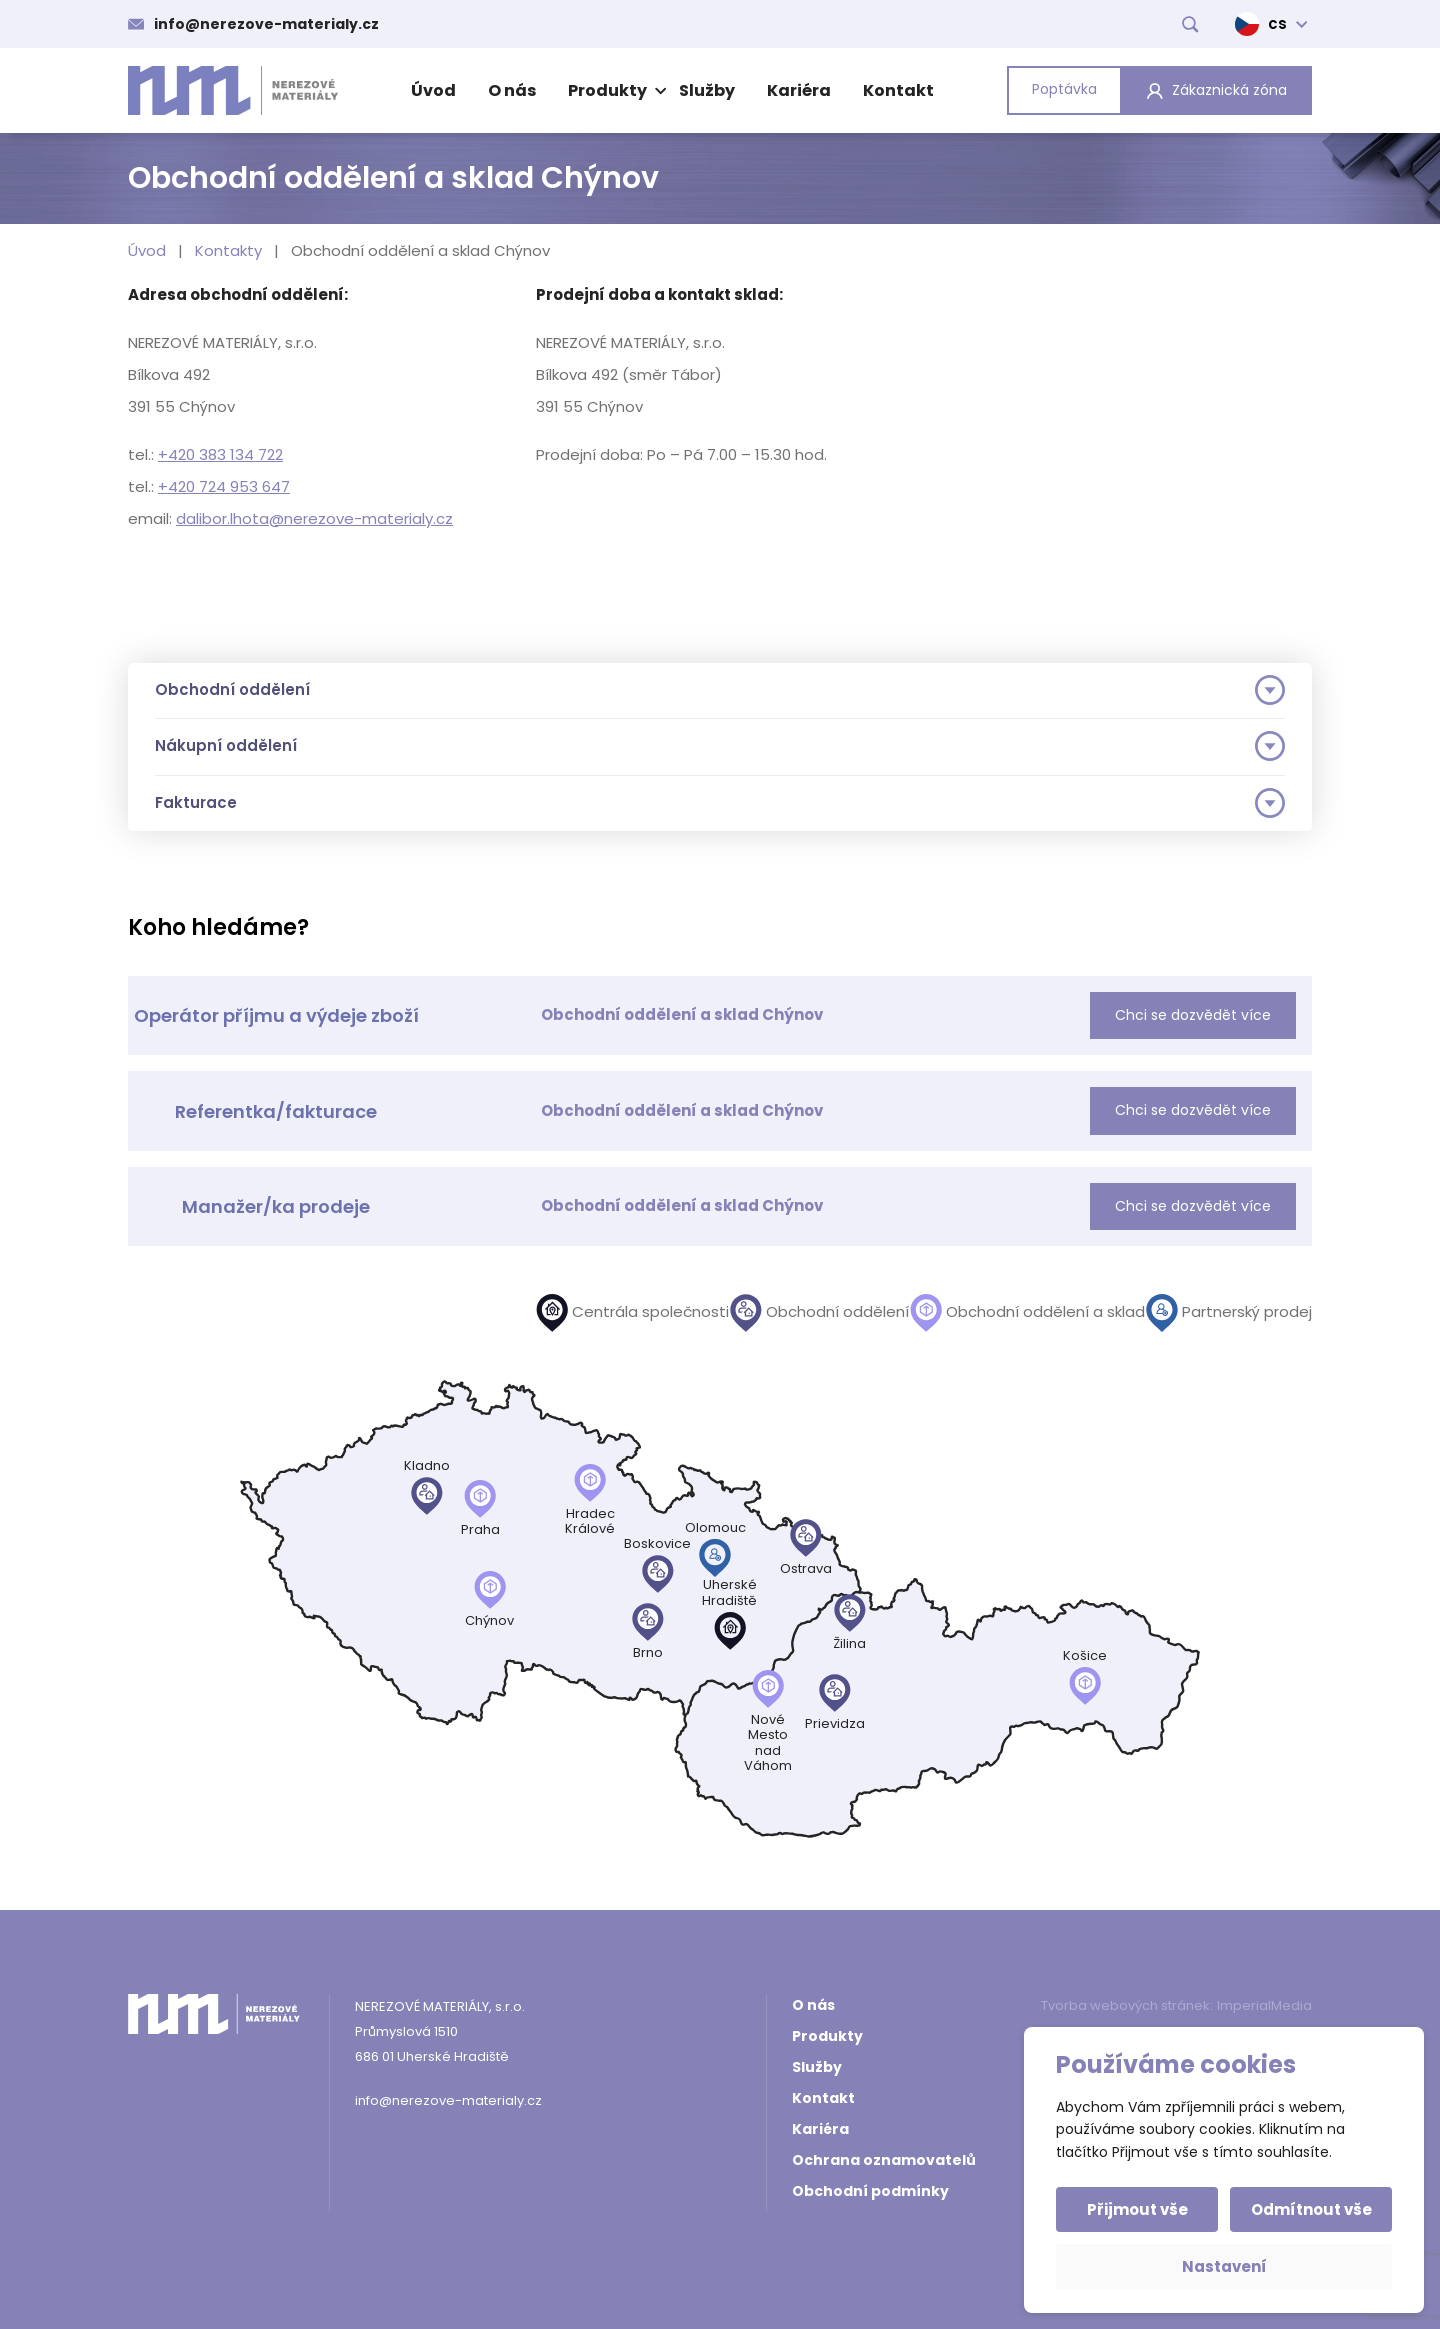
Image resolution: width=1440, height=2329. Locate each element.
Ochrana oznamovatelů (884, 2160)
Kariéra (799, 90)
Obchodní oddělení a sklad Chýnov (682, 1014)
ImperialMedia (1264, 2005)
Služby (707, 90)
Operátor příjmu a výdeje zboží (276, 1015)
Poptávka (1064, 89)
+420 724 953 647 (224, 486)
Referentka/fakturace (276, 1111)
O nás (512, 90)
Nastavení (1224, 2266)
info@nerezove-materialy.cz (266, 24)
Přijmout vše (1137, 2209)
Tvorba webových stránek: (1127, 2005)
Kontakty (228, 250)
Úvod (433, 90)
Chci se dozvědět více (1193, 1015)
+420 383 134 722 (220, 454)
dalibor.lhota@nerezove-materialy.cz (314, 518)
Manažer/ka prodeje (276, 1206)
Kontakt (898, 90)
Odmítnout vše (1311, 2209)
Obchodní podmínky (870, 2191)
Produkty (614, 90)
